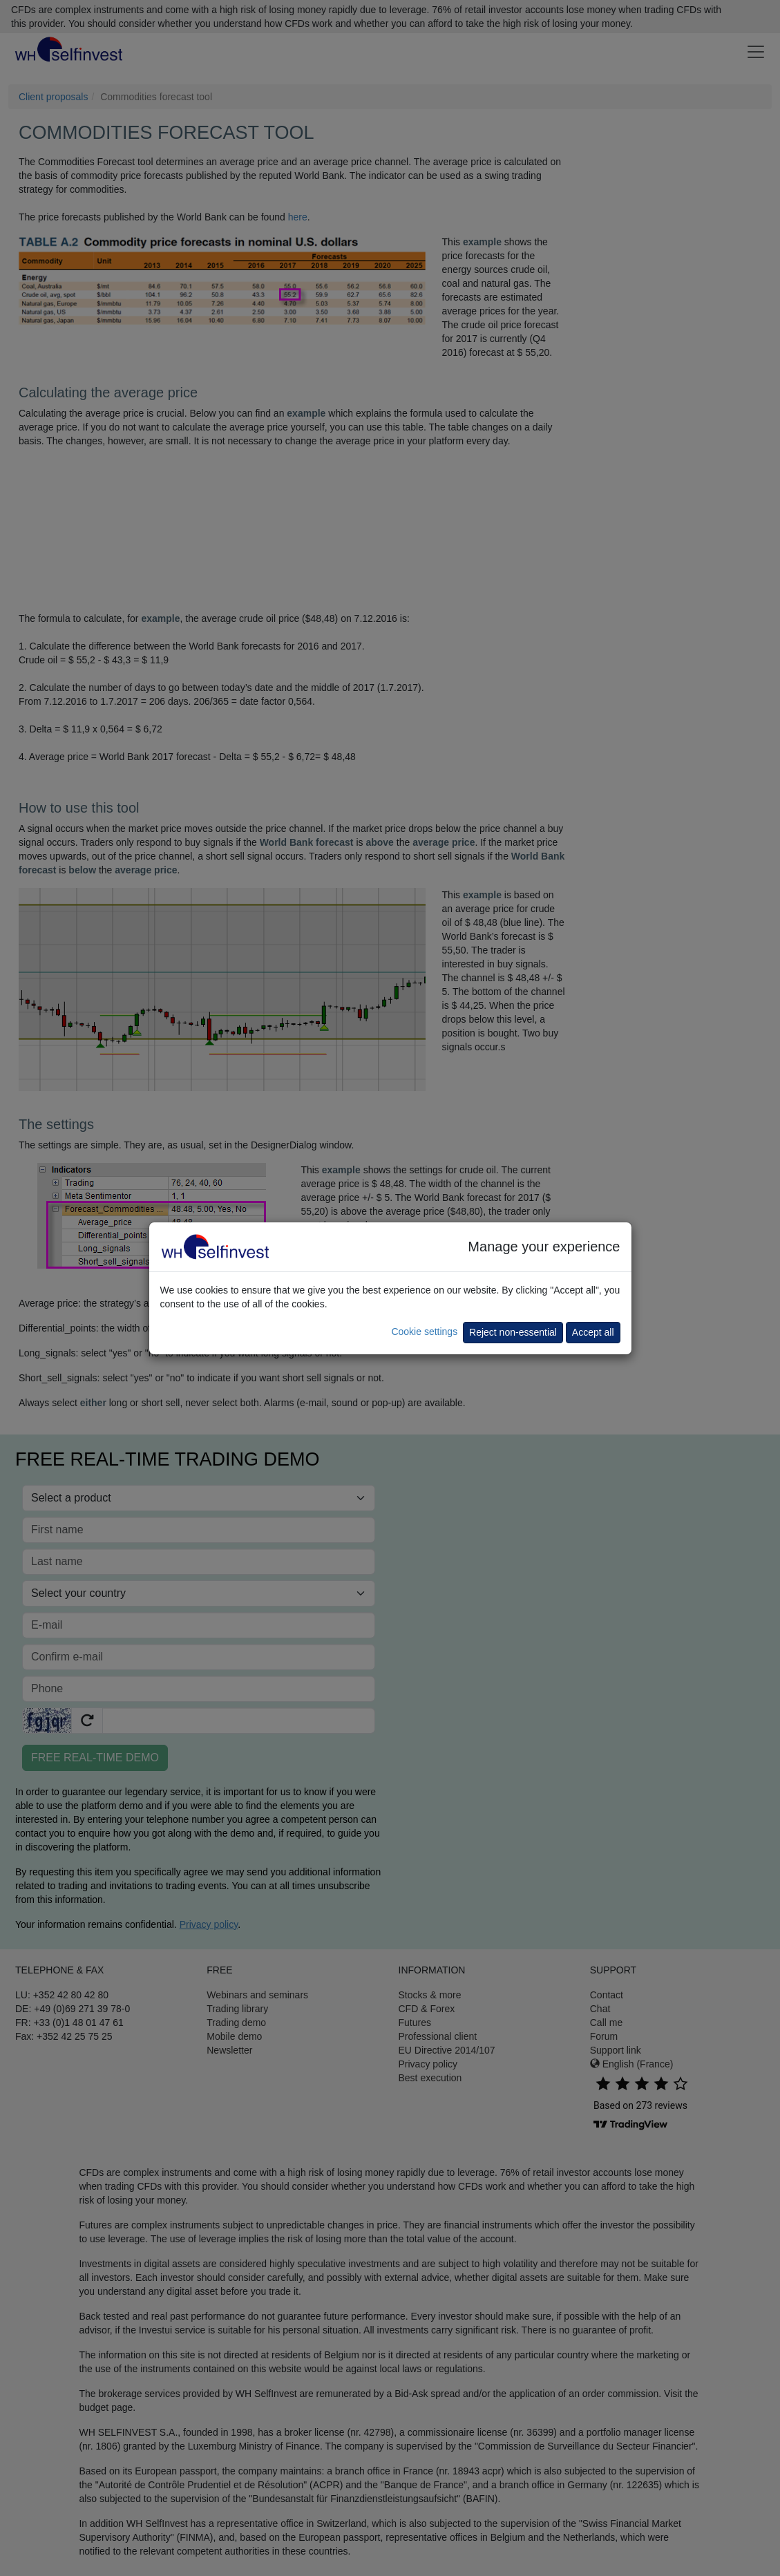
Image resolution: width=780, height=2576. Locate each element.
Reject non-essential (513, 1332)
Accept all (593, 1332)
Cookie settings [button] (424, 1331)
